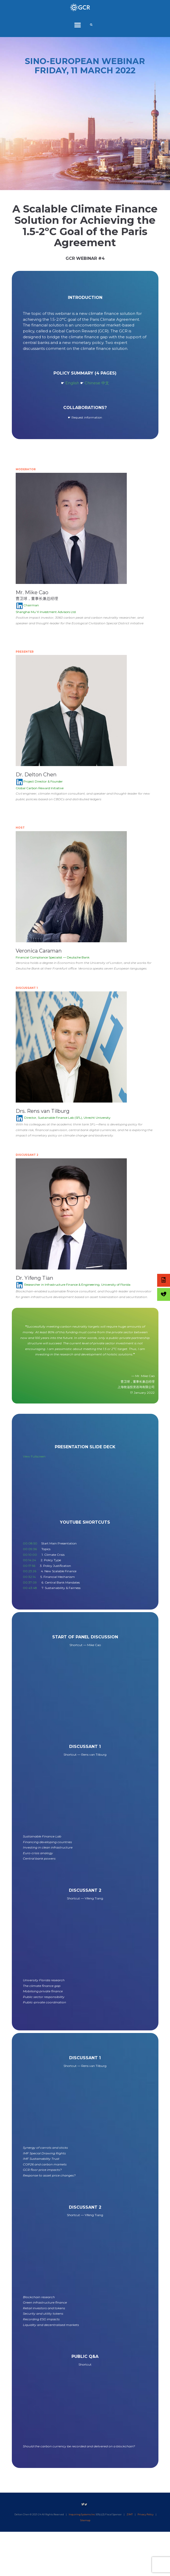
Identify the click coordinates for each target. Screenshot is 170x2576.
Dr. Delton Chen (36, 774)
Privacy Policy (146, 2558)
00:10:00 (30, 1599)
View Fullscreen (34, 1456)
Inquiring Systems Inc (82, 2558)
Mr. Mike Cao (32, 592)
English (72, 382)
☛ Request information (85, 417)
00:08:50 (30, 1587)
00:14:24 (29, 1604)
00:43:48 (30, 1632)
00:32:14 (29, 1621)
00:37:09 (30, 1627)
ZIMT (130, 2558)
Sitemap (85, 2564)
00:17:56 (29, 1610)
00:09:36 (30, 1593)
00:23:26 (29, 1615)
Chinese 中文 (97, 382)
